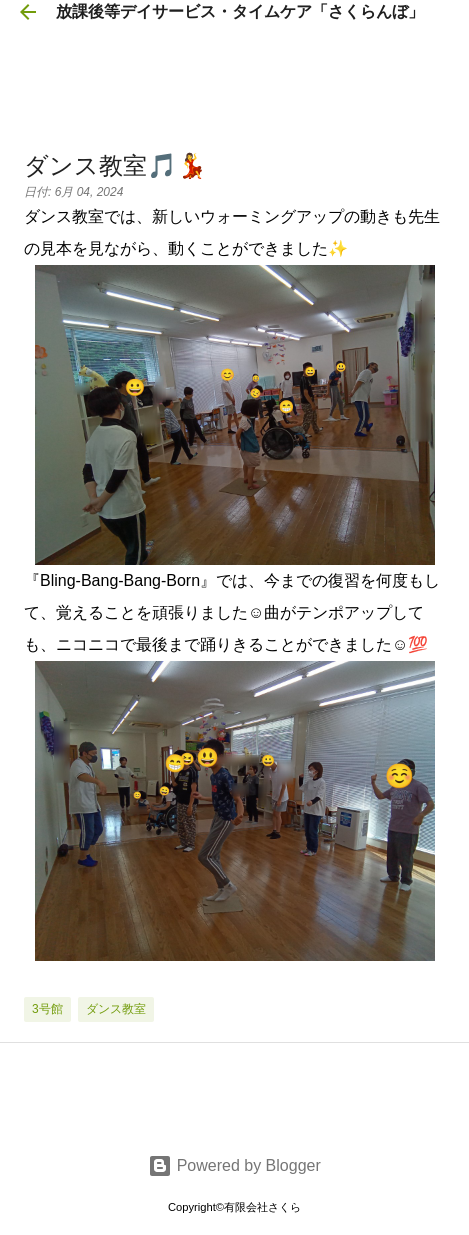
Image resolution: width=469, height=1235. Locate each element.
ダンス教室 (116, 1009)
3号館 (47, 1009)
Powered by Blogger (234, 1165)
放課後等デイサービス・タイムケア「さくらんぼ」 (240, 11)
